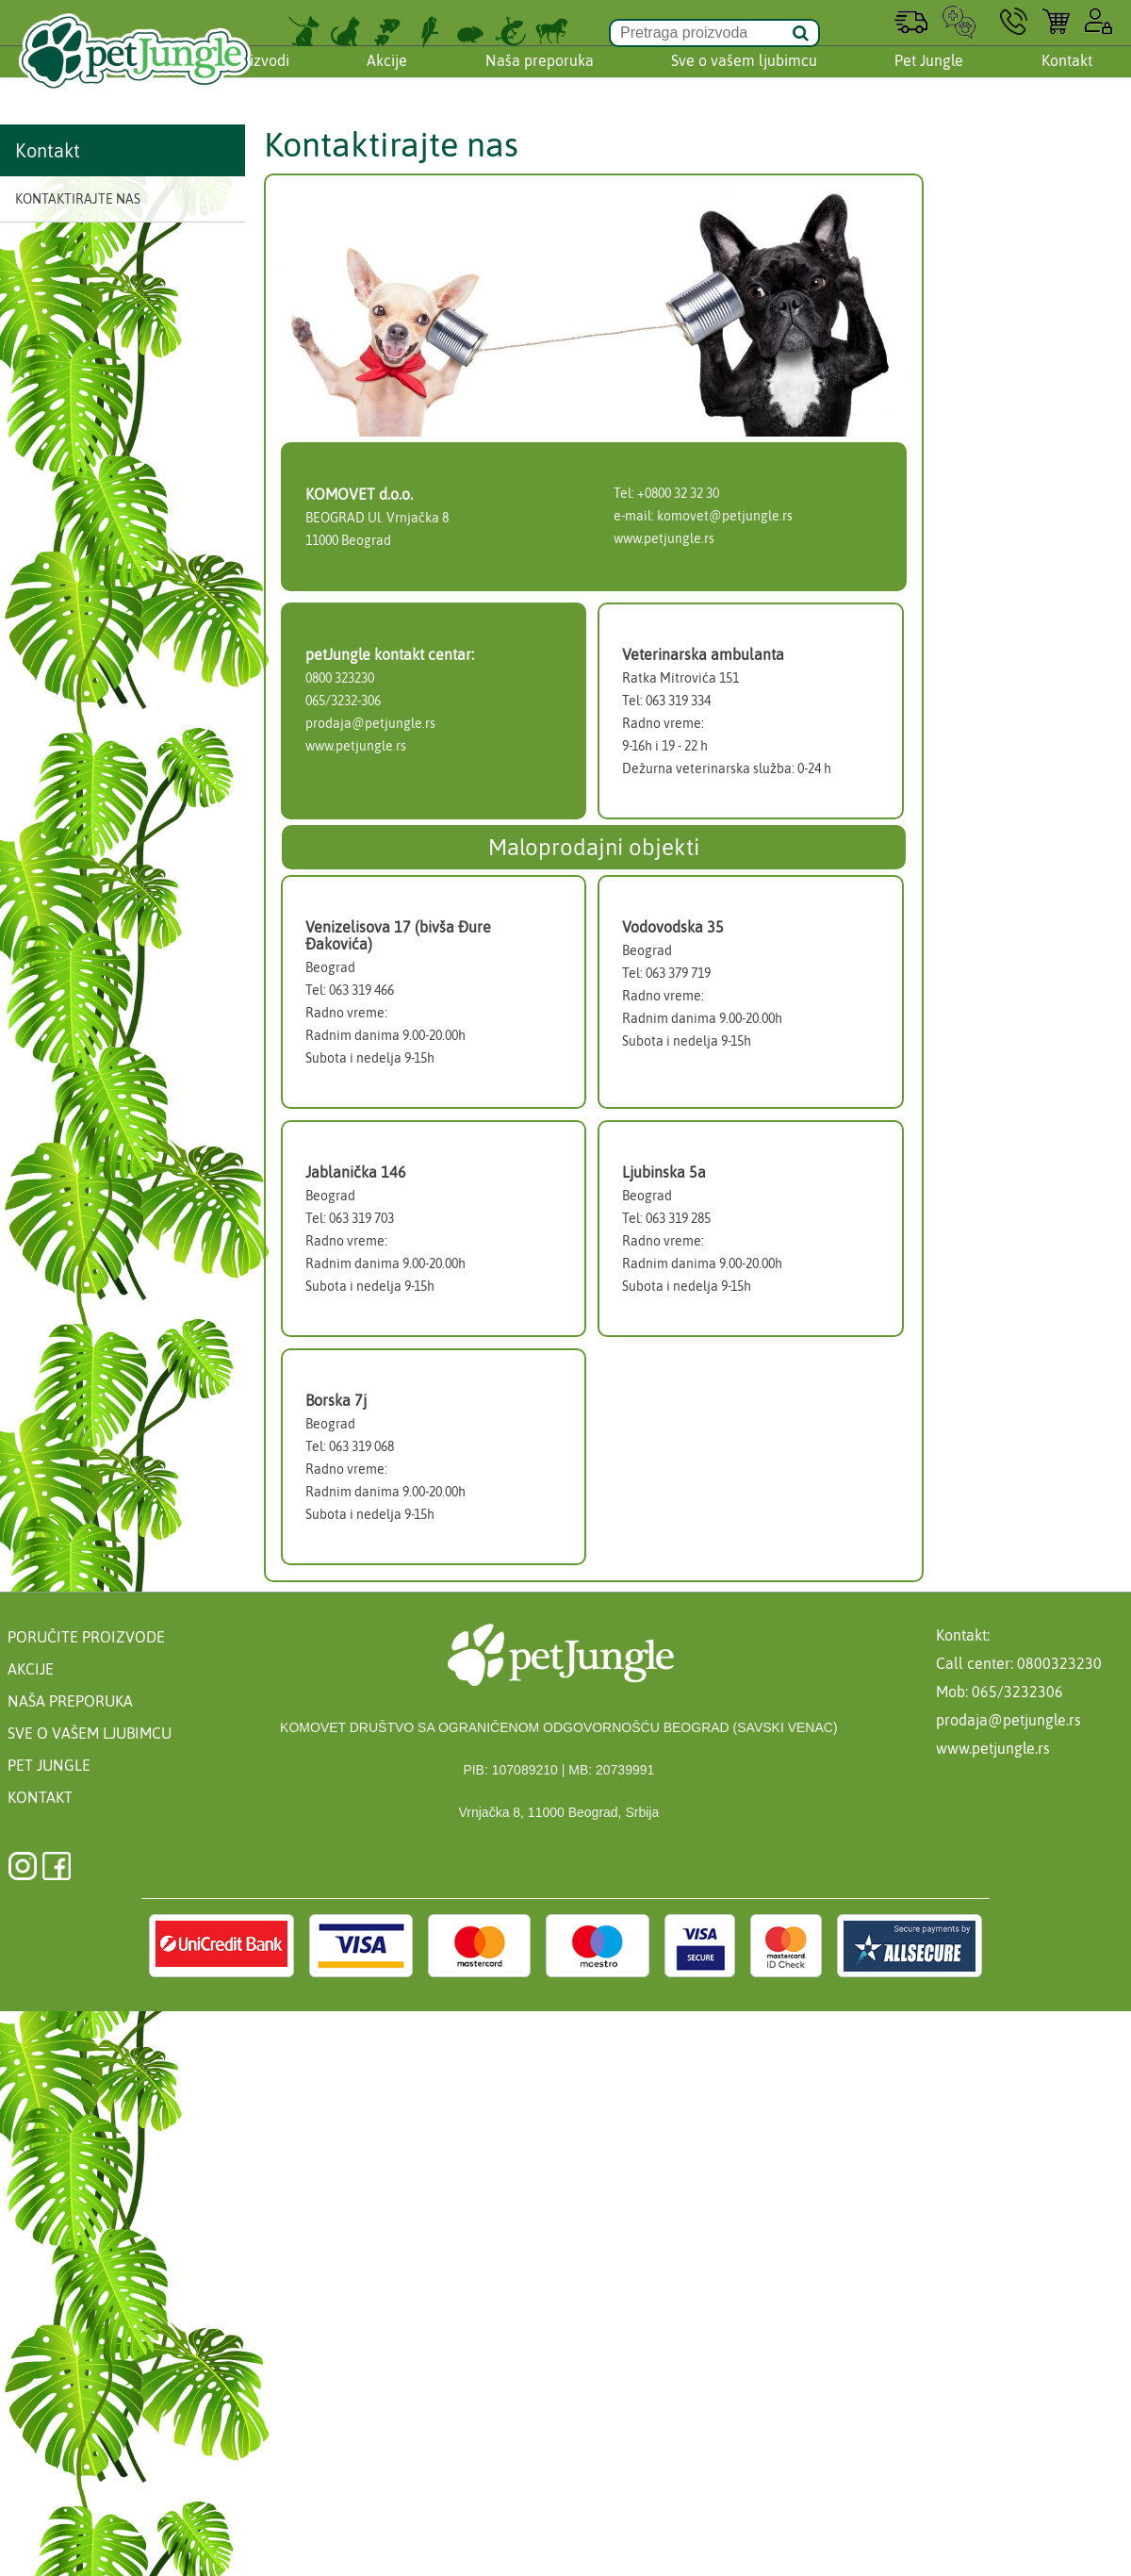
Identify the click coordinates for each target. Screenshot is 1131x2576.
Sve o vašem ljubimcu (744, 78)
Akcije (387, 78)
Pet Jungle (928, 78)
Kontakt (1066, 78)
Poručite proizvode (86, 1636)
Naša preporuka (539, 78)
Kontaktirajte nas (77, 198)
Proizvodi (258, 78)
